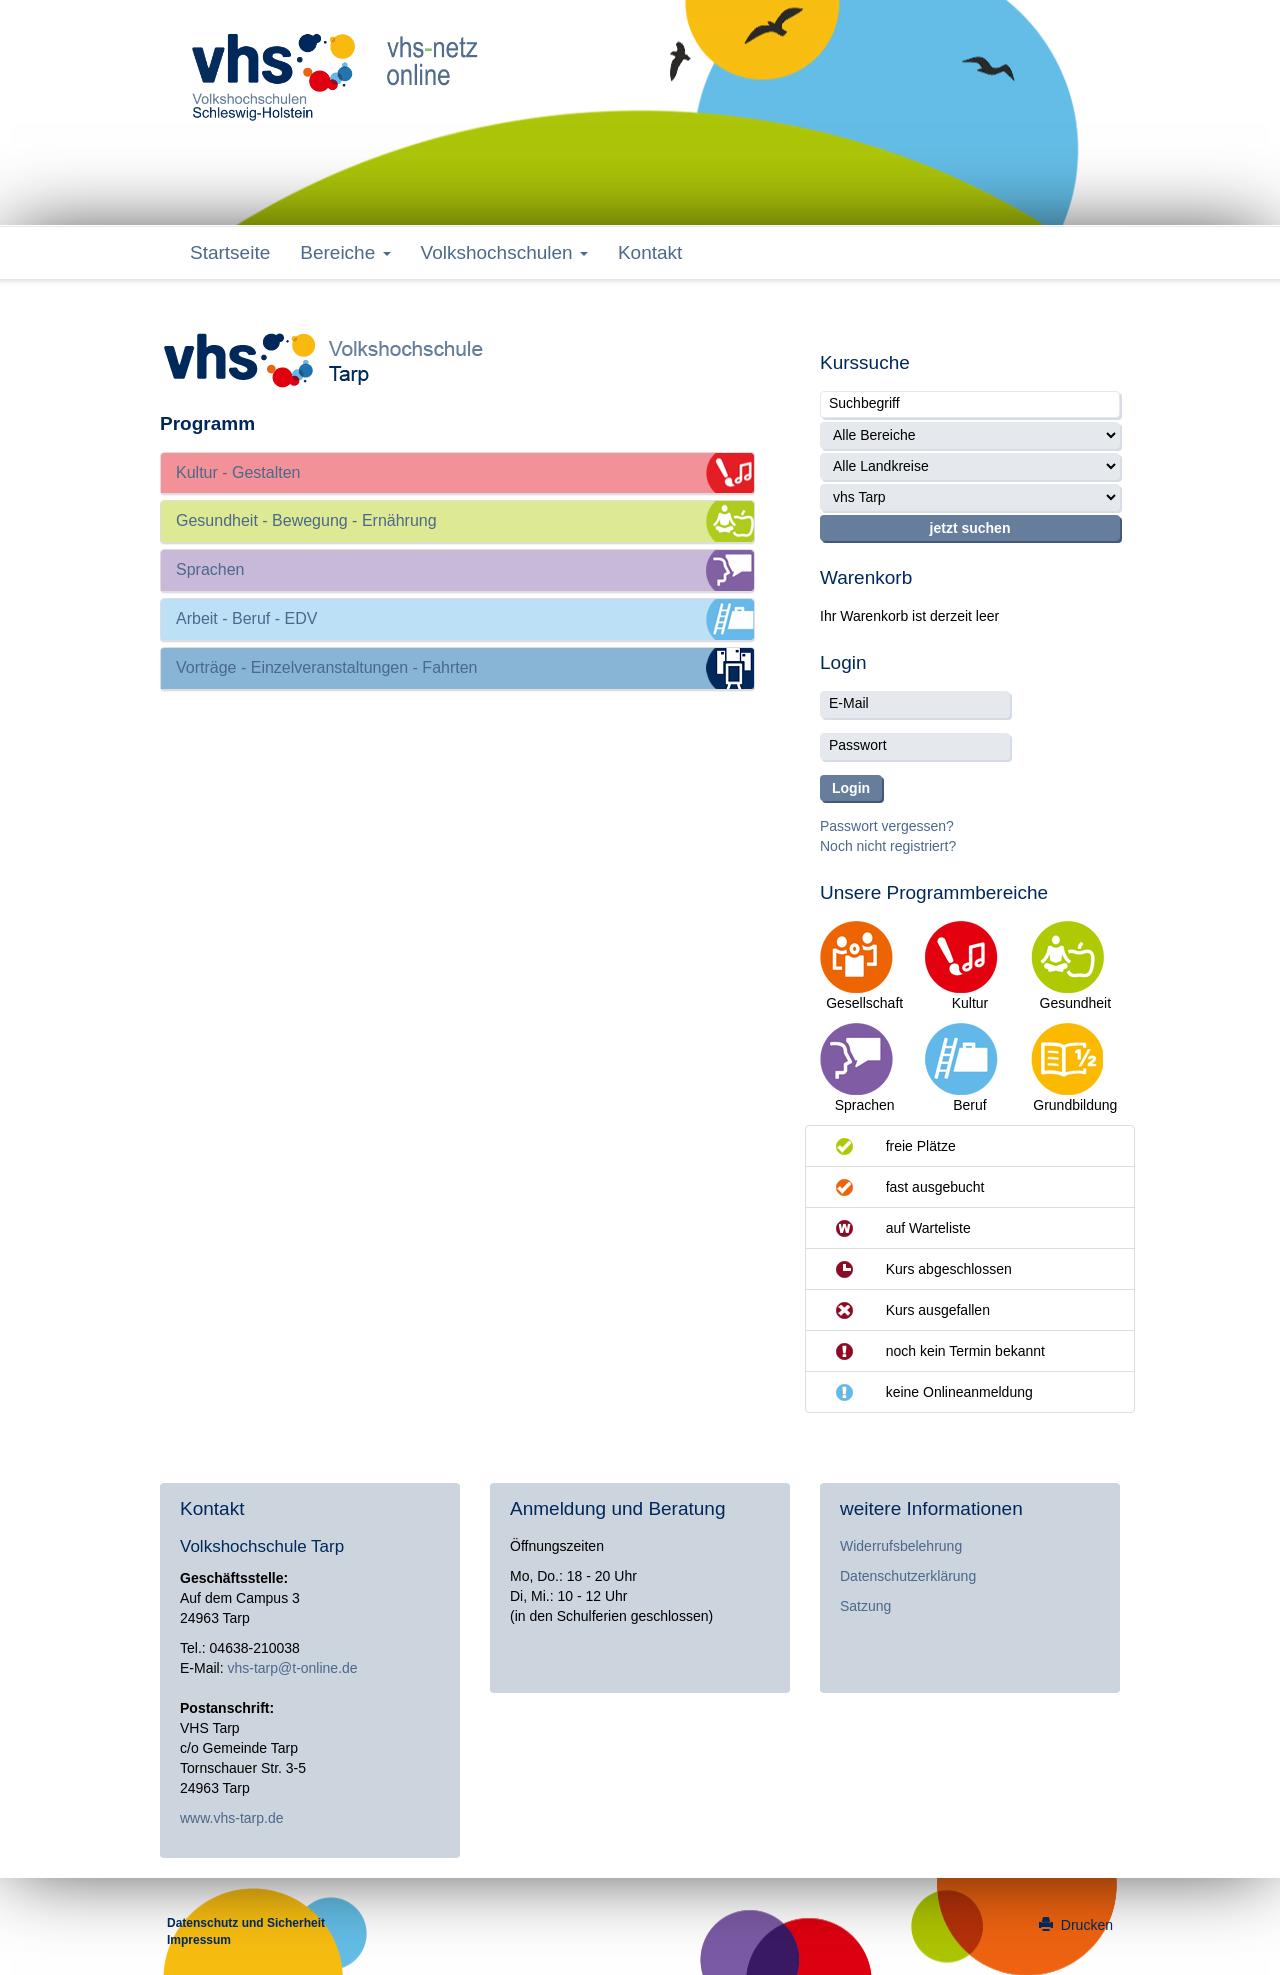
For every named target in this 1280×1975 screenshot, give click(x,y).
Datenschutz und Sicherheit (246, 1923)
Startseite (230, 252)
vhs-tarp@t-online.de (292, 1668)
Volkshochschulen (504, 252)
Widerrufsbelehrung (901, 1546)
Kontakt (650, 252)
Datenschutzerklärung (908, 1576)
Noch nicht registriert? (888, 846)
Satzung (865, 1606)
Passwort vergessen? (887, 826)
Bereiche (345, 252)
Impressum (199, 1940)
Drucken (1076, 1925)
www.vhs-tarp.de (231, 1818)
